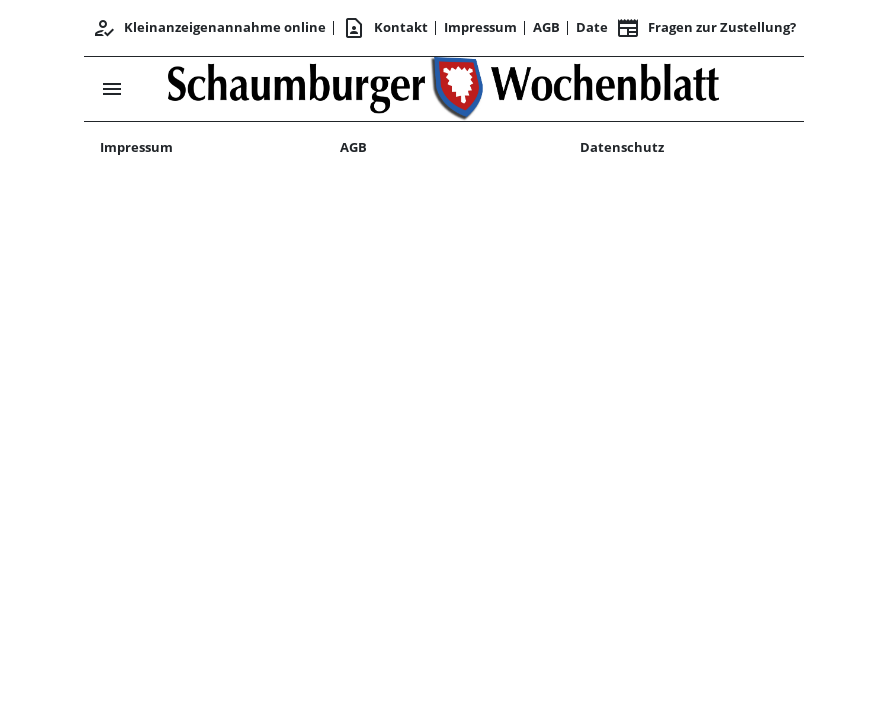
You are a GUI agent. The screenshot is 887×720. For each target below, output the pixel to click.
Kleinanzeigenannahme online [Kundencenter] (209, 28)
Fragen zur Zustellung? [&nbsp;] (706, 28)
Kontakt (385, 28)
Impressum (480, 27)
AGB (546, 27)
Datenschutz (622, 147)
